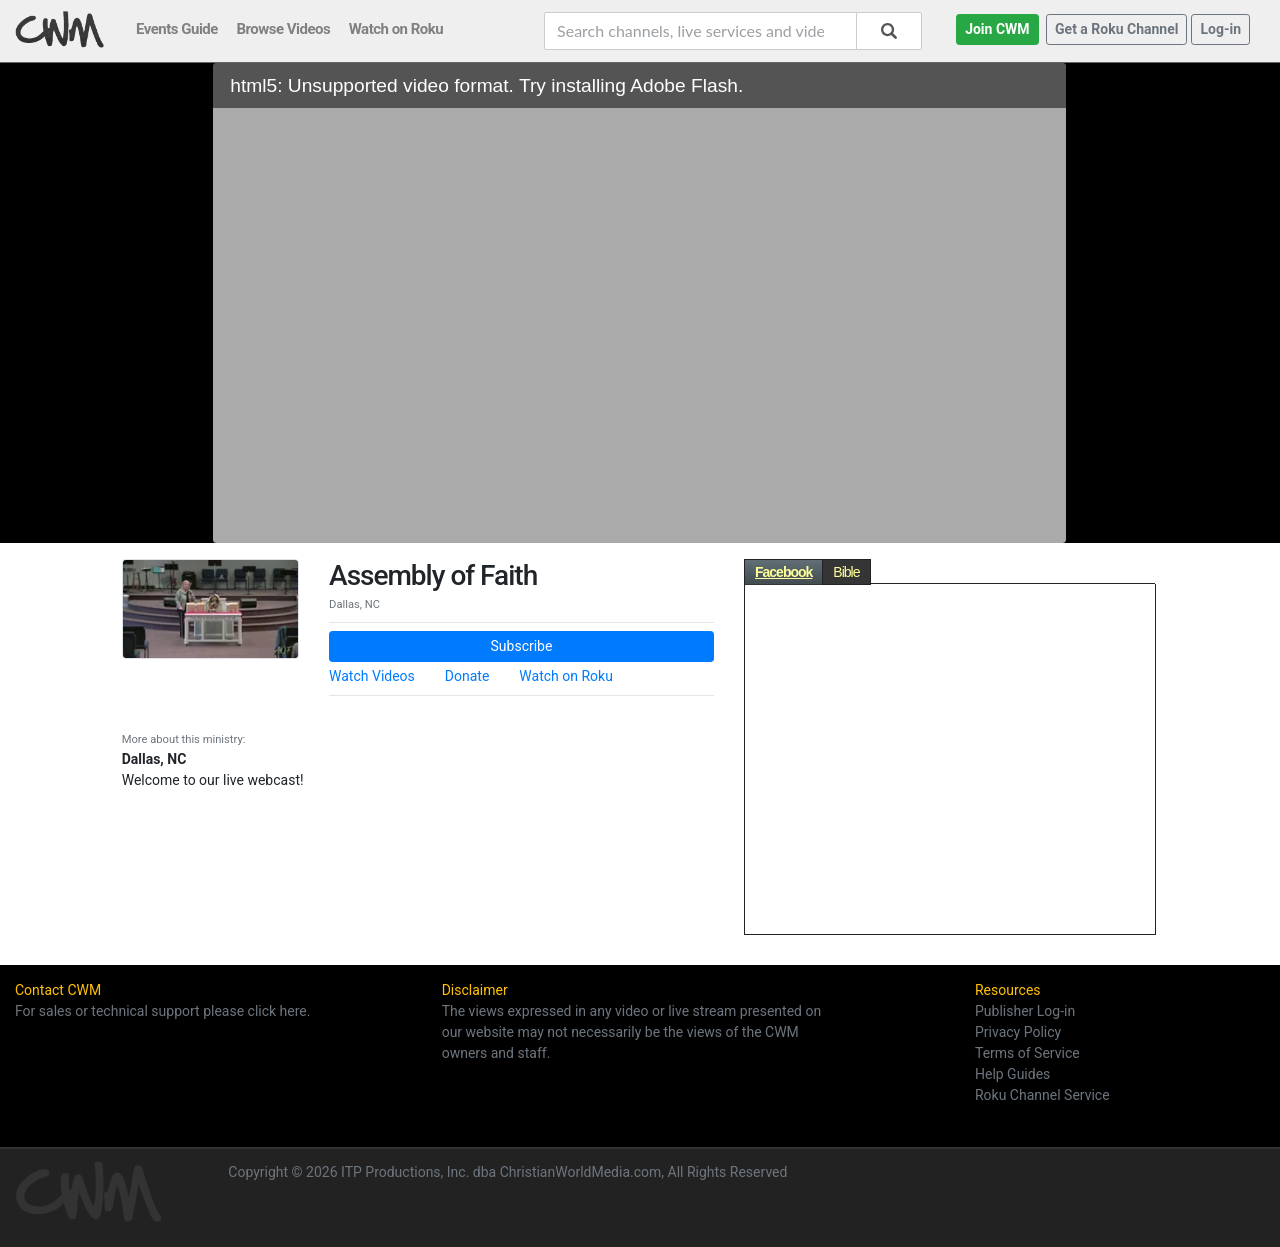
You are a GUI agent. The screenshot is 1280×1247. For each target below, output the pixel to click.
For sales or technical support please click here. (162, 1011)
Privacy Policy (1018, 1032)
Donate (467, 676)
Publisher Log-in (1025, 1011)
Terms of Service (1027, 1053)
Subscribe (522, 646)
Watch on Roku (566, 676)
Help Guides (1012, 1074)
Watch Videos (372, 676)
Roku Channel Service (1042, 1095)
